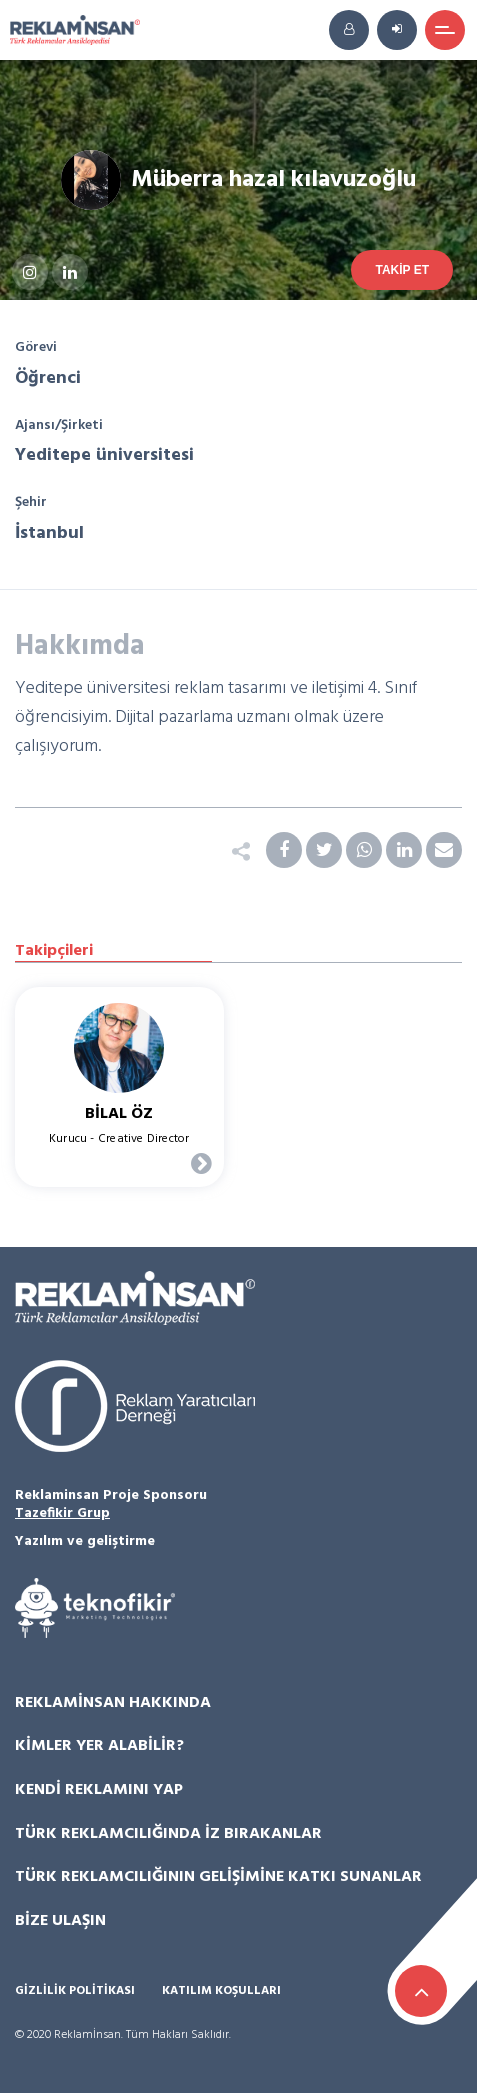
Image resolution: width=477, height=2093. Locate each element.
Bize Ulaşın (60, 1921)
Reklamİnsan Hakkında (113, 1703)
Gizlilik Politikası (75, 1991)
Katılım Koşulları (221, 1991)
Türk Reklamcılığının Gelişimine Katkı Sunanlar (218, 1877)
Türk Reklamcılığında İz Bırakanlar (168, 1834)
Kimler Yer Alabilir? (99, 1746)
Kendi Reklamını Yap (99, 1790)
